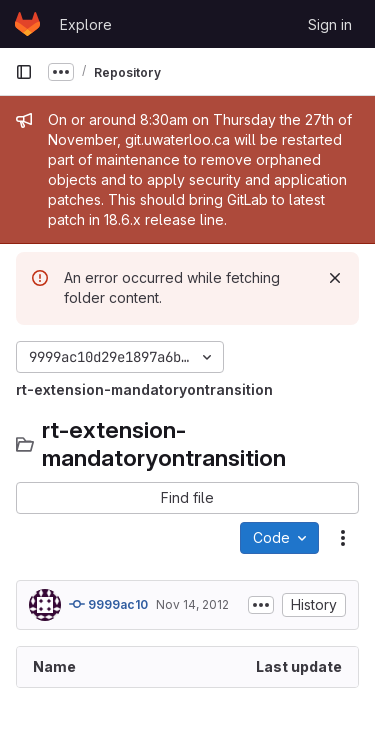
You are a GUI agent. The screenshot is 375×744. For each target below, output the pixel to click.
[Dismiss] (335, 278)
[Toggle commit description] (261, 605)
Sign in (330, 24)
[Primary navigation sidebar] (24, 72)
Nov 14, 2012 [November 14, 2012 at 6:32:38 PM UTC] (192, 604)
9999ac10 (108, 604)
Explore (86, 24)
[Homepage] (27, 24)
